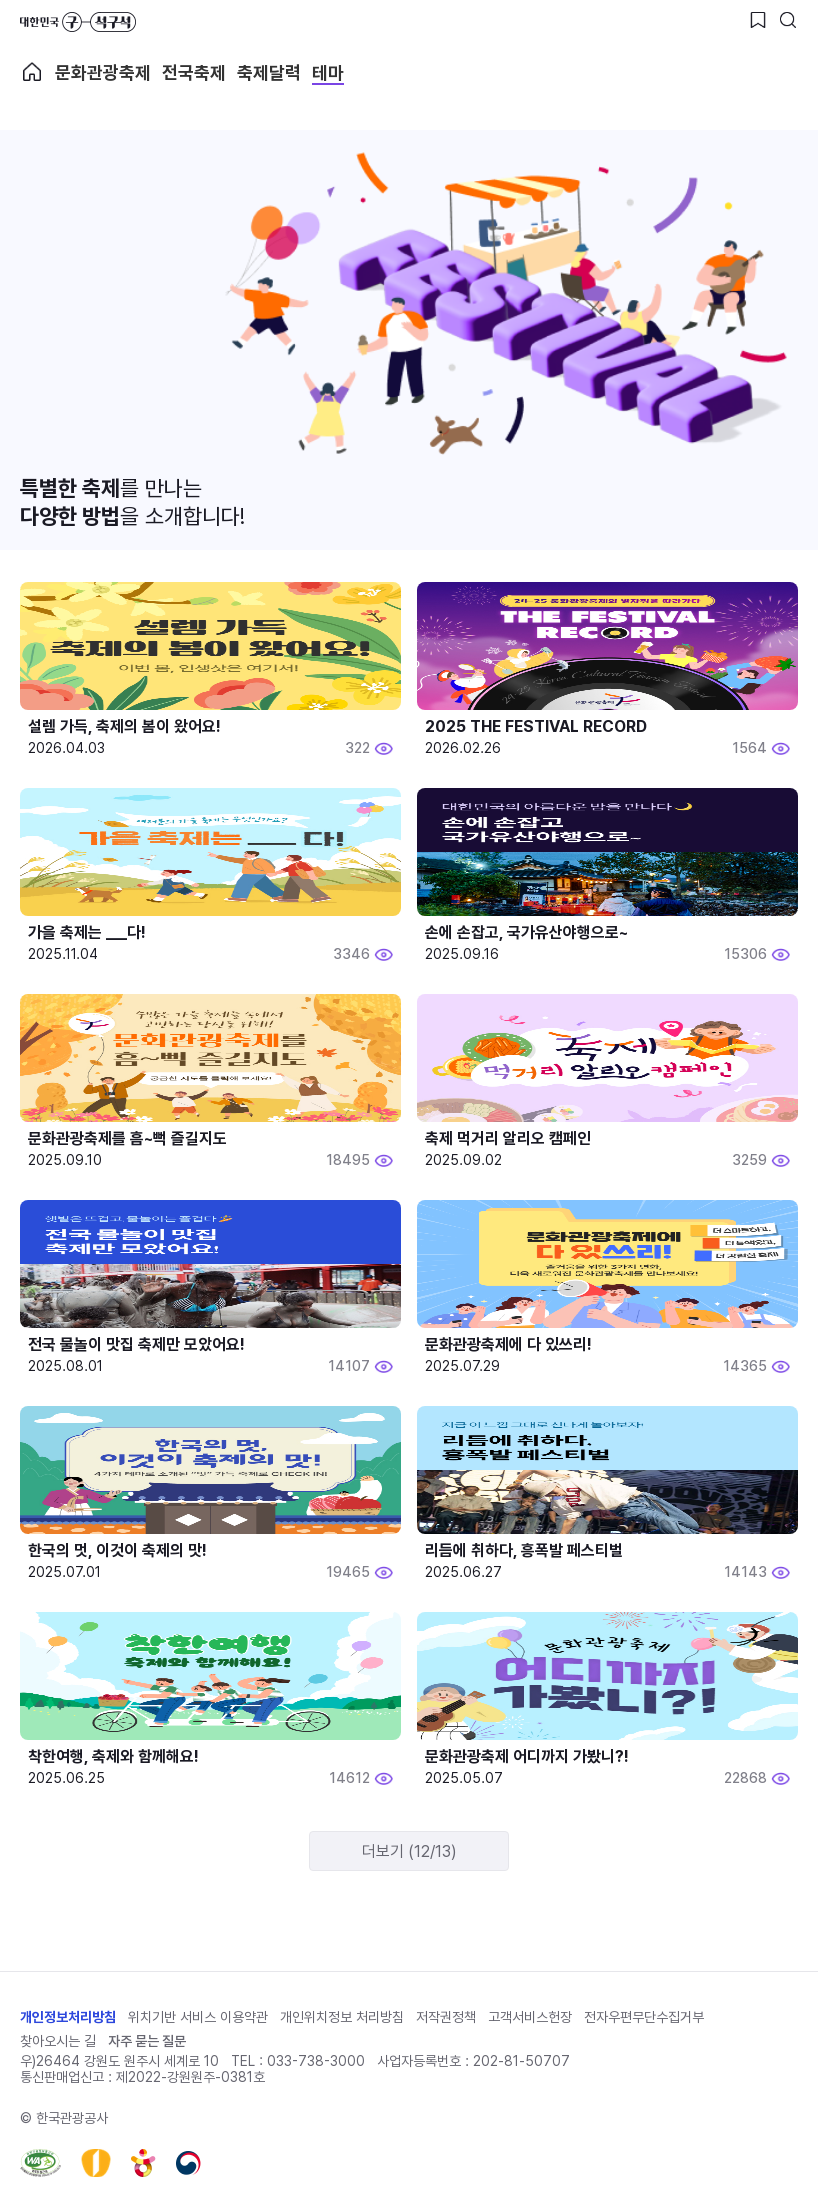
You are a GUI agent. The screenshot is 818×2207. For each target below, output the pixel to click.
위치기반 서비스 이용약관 (198, 2017)
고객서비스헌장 (530, 2017)
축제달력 (269, 72)
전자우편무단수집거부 (644, 2017)
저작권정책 (446, 2017)
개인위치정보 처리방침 (342, 2017)
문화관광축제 (103, 72)
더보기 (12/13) (409, 1851)
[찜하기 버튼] (758, 20)
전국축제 (194, 72)
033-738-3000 (316, 2061)
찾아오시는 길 (58, 2041)
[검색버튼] (788, 20)
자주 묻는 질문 (147, 2041)
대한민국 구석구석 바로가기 (78, 22)
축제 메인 (32, 72)
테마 (328, 72)
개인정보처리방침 (68, 2017)
